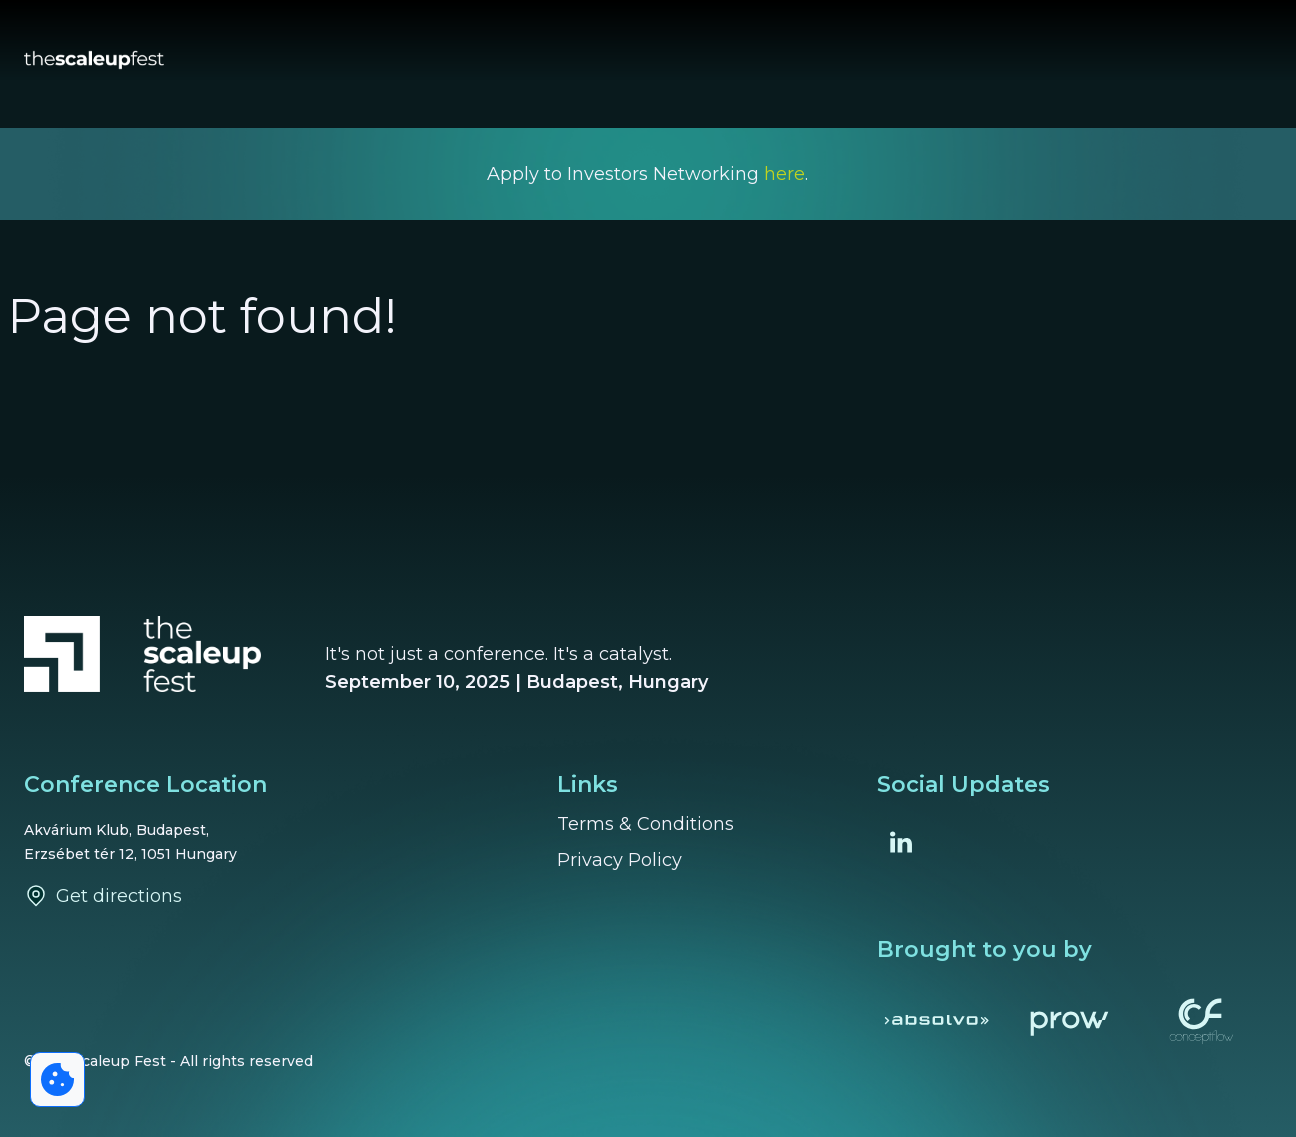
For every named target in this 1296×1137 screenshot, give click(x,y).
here (784, 174)
